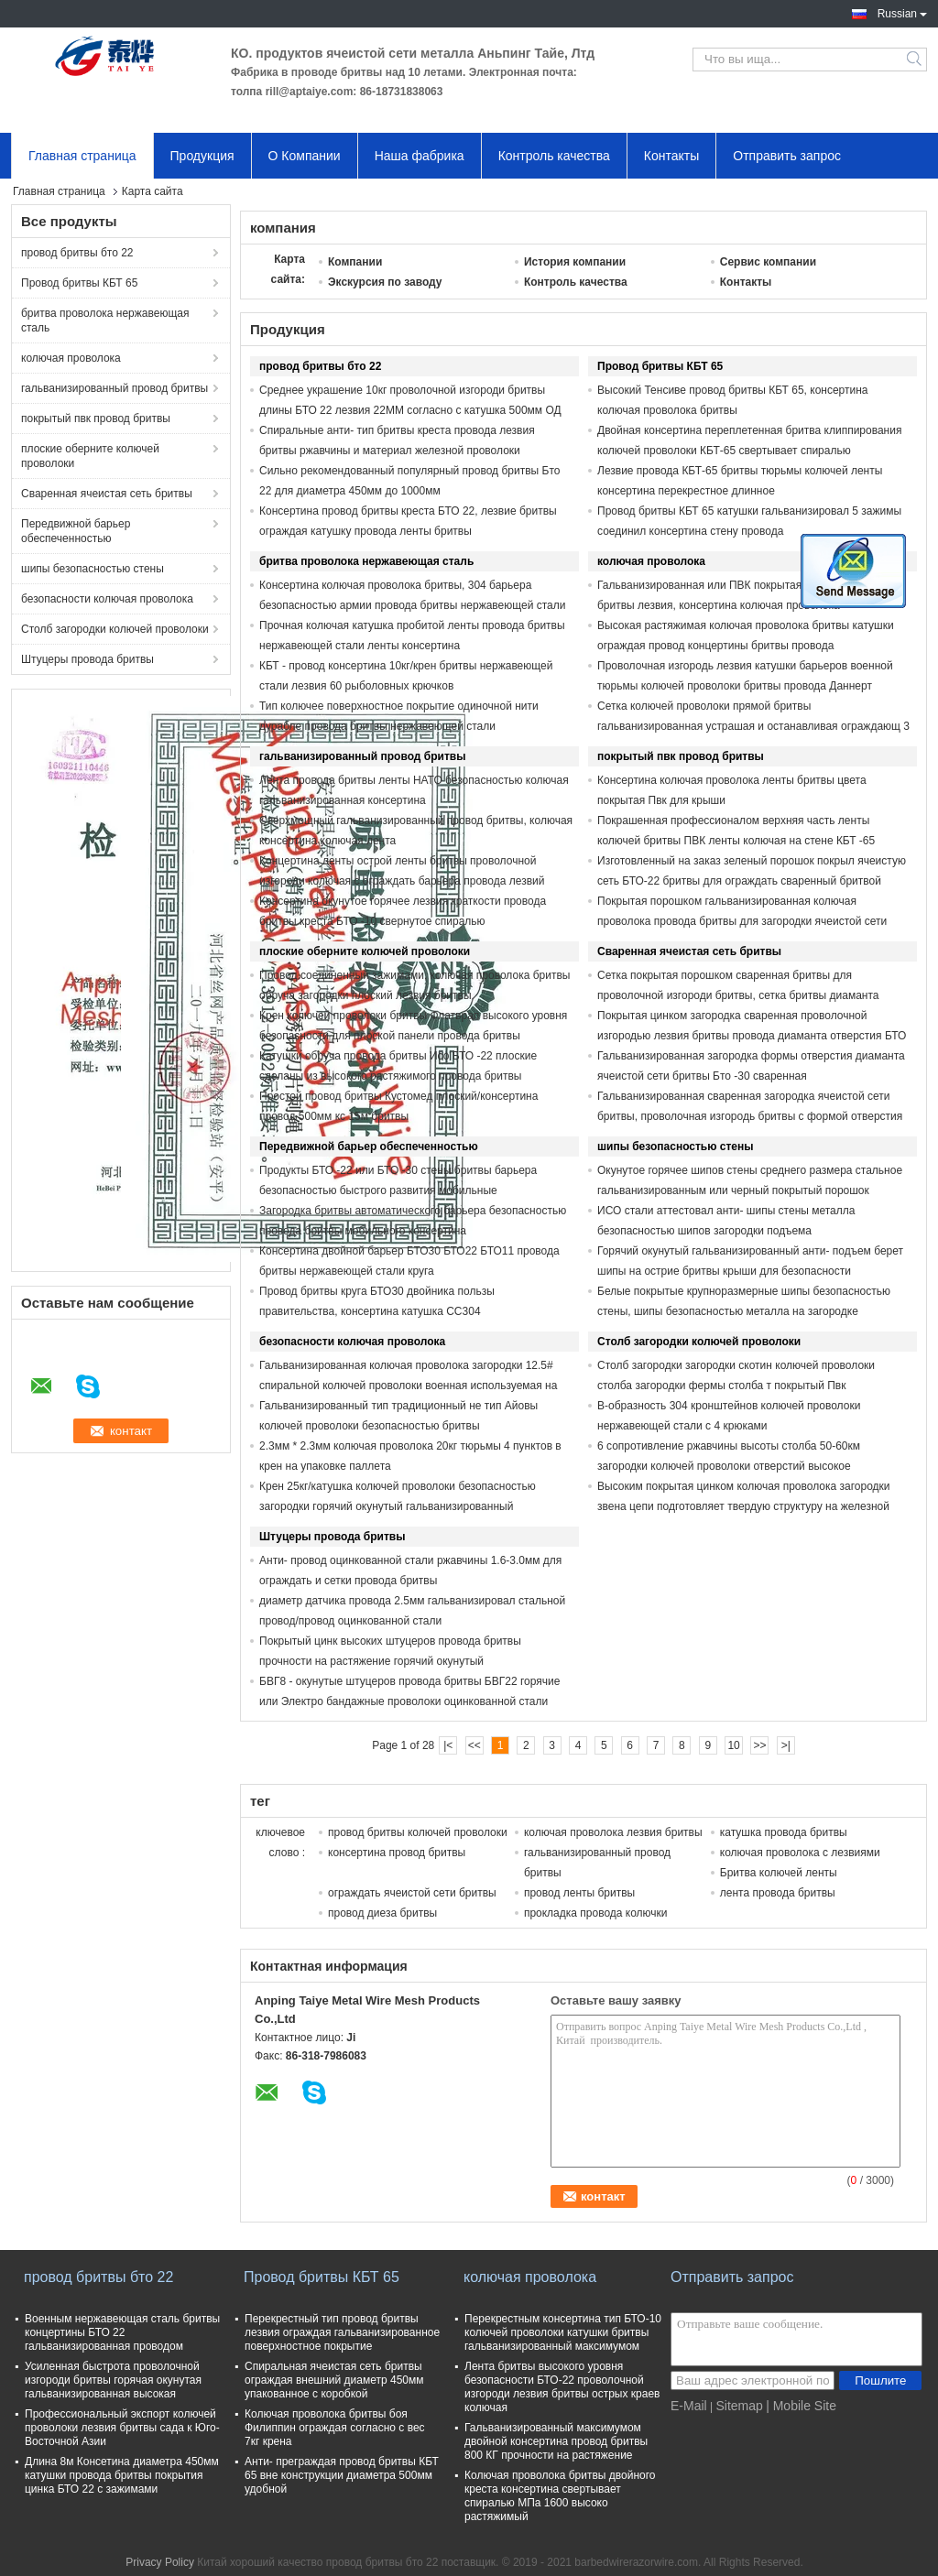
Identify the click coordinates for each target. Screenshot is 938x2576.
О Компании (304, 155)
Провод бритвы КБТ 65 (79, 283)
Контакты (671, 155)
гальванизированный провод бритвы (114, 388)
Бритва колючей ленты (778, 1872)
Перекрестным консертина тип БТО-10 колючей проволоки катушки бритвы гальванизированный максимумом (562, 2332)
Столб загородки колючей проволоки (115, 629)
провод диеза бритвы (382, 1913)
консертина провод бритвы (396, 1852)
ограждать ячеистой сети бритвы (412, 1892)
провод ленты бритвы (579, 1892)
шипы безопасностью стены (92, 568)
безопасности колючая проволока (107, 598)
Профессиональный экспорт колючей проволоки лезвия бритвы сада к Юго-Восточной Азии (122, 2428)
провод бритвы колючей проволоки (417, 1832)
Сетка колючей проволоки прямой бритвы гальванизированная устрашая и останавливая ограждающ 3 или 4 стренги (753, 726)
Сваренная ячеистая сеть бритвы (106, 493)
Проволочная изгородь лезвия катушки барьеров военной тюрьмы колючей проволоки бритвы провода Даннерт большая (745, 685)
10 (733, 1745)
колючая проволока (71, 358)
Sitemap (738, 2405)
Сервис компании (768, 261)
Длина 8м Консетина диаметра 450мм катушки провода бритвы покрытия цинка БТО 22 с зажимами (122, 2475)
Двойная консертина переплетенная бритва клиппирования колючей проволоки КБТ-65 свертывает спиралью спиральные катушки (749, 450)
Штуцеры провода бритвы (87, 659)
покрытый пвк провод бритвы (95, 418)
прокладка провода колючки (596, 1913)
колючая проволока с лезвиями (800, 1852)
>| (786, 1745)
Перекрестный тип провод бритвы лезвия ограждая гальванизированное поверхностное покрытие (342, 2332)
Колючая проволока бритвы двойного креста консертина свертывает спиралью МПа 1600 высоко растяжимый (560, 2496)
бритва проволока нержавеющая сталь (105, 320)
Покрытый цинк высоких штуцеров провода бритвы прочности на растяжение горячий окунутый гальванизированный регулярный (390, 1661)
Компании (355, 261)
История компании (575, 261)
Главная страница (82, 155)
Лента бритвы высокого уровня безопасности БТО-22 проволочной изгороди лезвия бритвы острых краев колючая (562, 2387)
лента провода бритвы (777, 1892)
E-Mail (689, 2405)
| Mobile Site (801, 2405)
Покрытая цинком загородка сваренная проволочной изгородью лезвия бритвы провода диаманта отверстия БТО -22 (751, 1035)
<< (474, 1745)
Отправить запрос (787, 155)
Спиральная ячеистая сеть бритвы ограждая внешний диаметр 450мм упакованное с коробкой (334, 2380)
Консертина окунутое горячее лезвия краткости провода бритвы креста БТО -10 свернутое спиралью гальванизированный (402, 921)
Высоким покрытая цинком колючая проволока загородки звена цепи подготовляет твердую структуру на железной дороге (743, 1506)
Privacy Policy (159, 2562)
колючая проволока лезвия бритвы (613, 1832)
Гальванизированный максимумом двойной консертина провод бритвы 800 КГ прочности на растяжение (556, 2441)
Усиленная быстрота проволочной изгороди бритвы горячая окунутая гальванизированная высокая (113, 2380)
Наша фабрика (419, 155)
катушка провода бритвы (783, 1832)
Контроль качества (554, 155)
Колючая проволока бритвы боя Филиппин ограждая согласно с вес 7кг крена (335, 2428)
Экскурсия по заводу (385, 282)
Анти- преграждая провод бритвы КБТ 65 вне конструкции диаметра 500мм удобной (342, 2475)
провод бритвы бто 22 (77, 252)
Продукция (202, 155)
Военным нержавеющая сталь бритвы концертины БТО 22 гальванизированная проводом (122, 2332)
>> (759, 1745)
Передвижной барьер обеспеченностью (75, 531)
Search (915, 59)
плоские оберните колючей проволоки (90, 456)
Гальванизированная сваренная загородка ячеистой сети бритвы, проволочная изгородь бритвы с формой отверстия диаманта (749, 1116)
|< (448, 1745)
